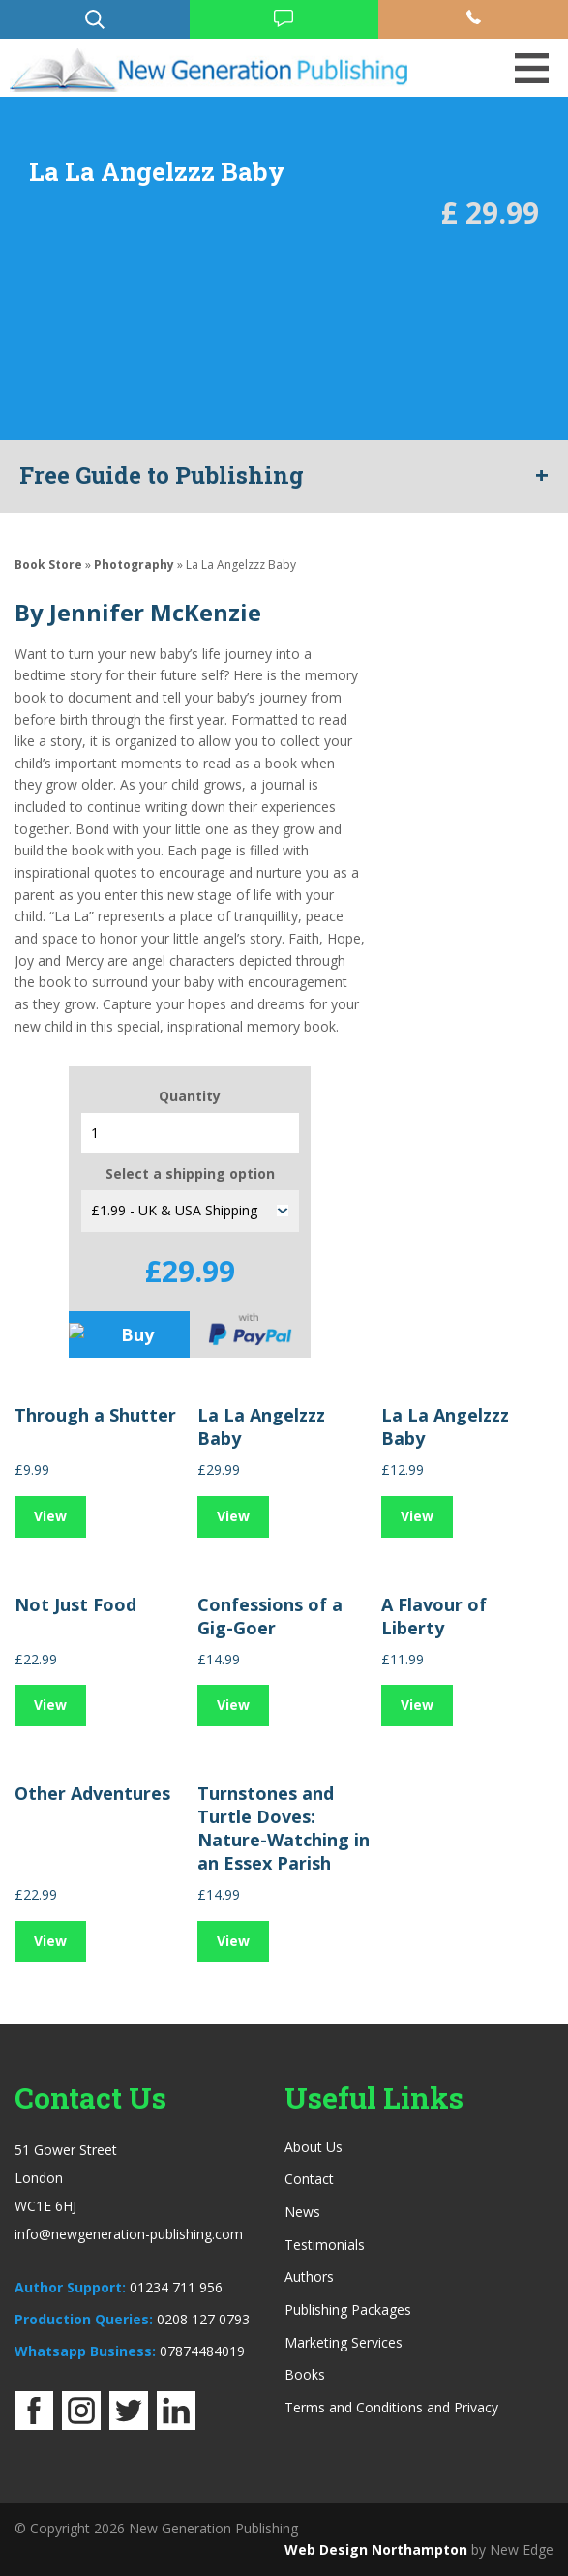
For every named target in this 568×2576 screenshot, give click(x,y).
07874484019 (202, 2351)
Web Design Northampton (375, 2549)
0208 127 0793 (203, 2319)
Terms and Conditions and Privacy (391, 2407)
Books (304, 2374)
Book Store (48, 564)
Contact (309, 2179)
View (50, 1516)
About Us (313, 2147)
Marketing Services (343, 2342)
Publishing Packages (347, 2309)
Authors (309, 2276)
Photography (134, 564)
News (302, 2211)
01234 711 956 (176, 2287)
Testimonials (324, 2244)
